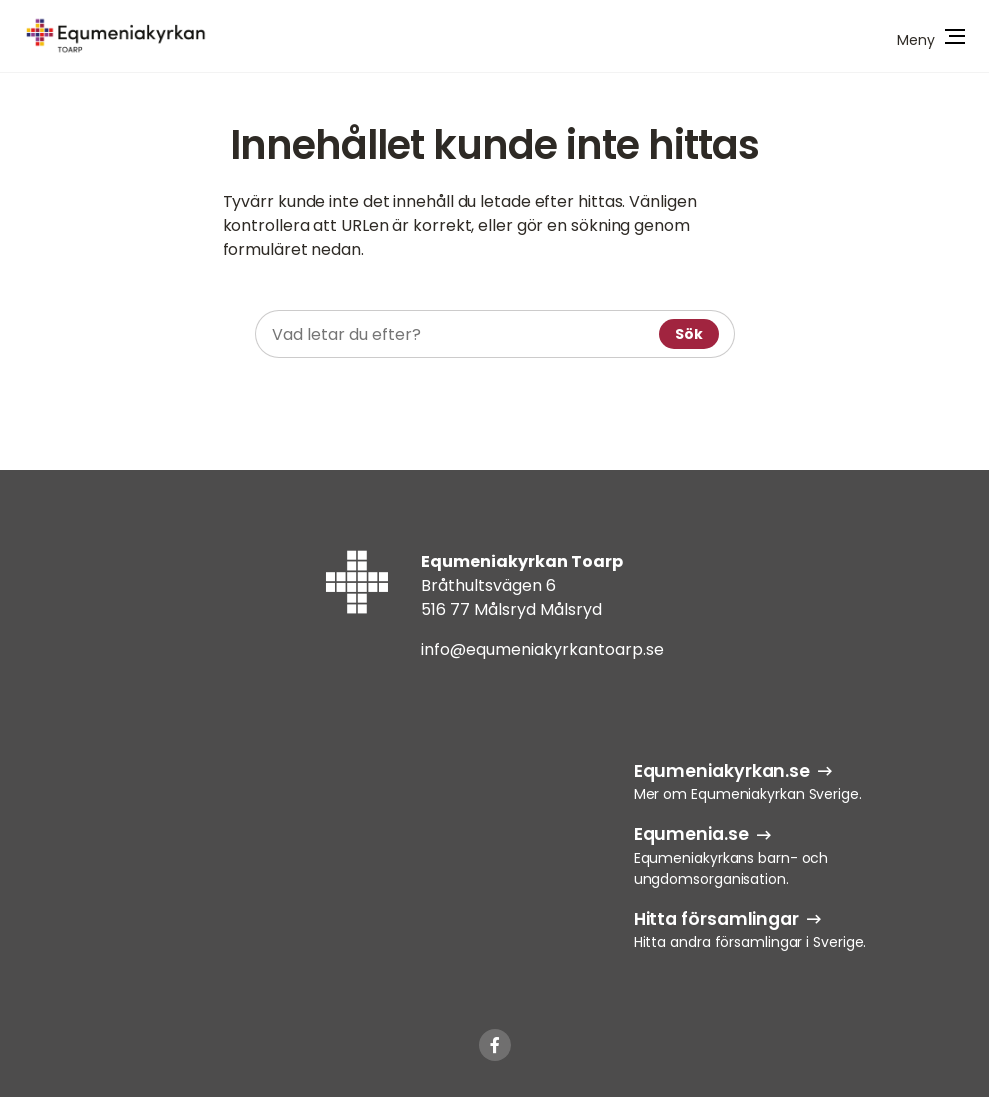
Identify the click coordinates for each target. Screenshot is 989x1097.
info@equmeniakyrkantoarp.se (542, 649)
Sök (689, 334)
